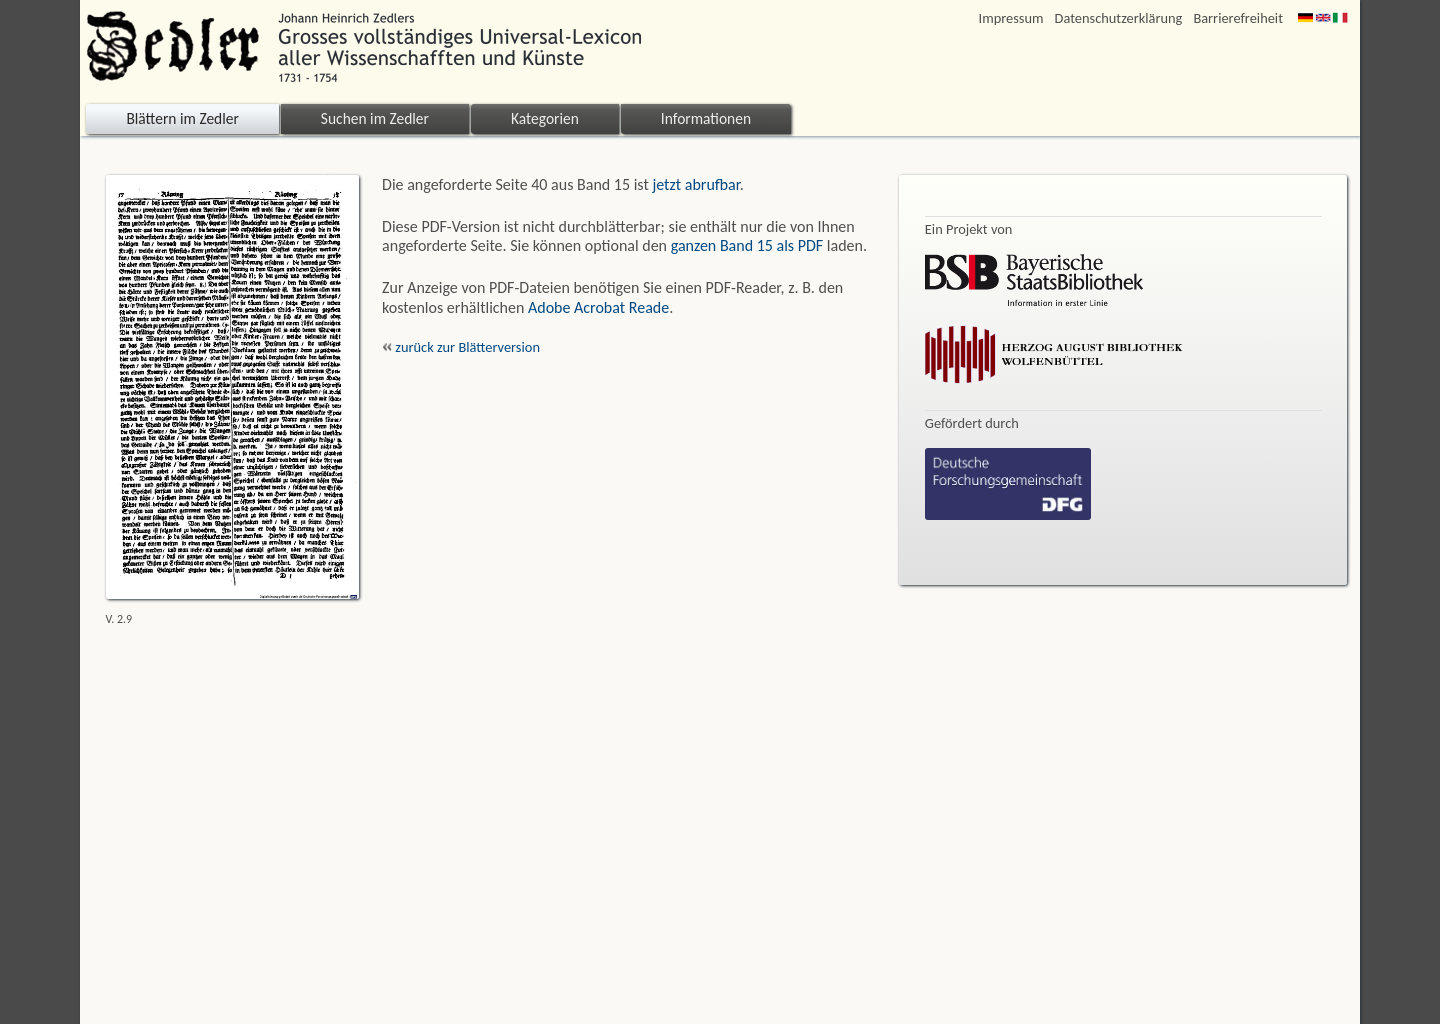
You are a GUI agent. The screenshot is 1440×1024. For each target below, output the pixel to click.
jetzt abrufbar (695, 184)
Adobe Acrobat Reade (598, 307)
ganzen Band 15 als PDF (747, 245)
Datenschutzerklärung (1119, 18)
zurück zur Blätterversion (461, 347)
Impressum (1011, 18)
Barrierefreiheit (1238, 18)
